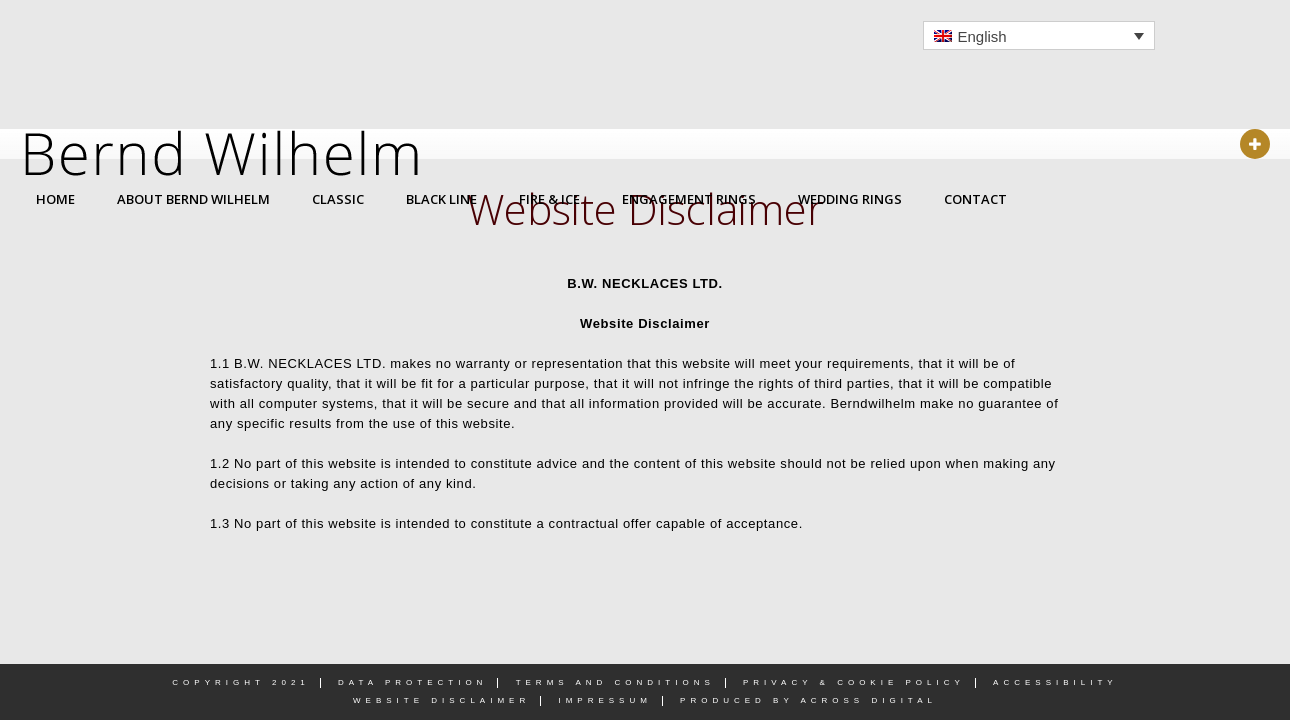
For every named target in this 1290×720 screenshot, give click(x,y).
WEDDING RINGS (850, 199)
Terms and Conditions (615, 682)
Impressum (604, 700)
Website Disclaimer (441, 700)
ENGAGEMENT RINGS (689, 199)
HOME (55, 199)
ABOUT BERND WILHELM (193, 199)
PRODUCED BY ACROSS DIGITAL (808, 700)
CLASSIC (338, 199)
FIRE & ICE (549, 199)
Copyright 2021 (240, 682)
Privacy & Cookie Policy (854, 682)
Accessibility (1055, 682)
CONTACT (975, 199)
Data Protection (412, 682)
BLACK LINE (441, 199)
